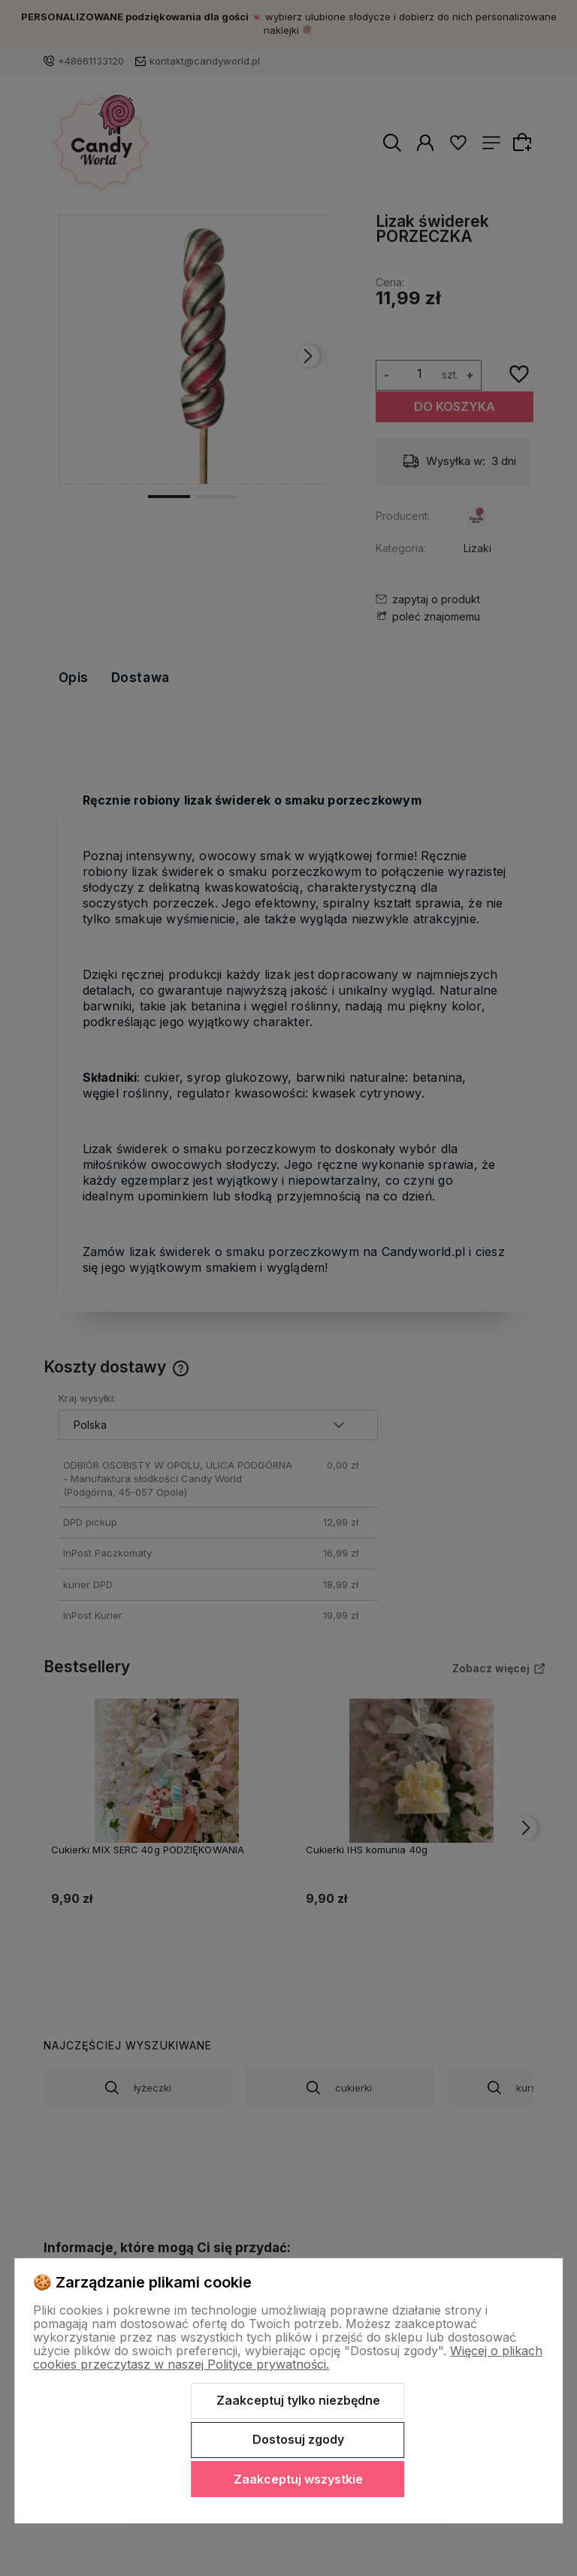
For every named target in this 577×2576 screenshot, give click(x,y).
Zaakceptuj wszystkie (298, 2479)
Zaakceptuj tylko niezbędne (298, 2400)
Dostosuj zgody (298, 2439)
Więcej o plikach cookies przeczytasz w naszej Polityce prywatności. (287, 2357)
